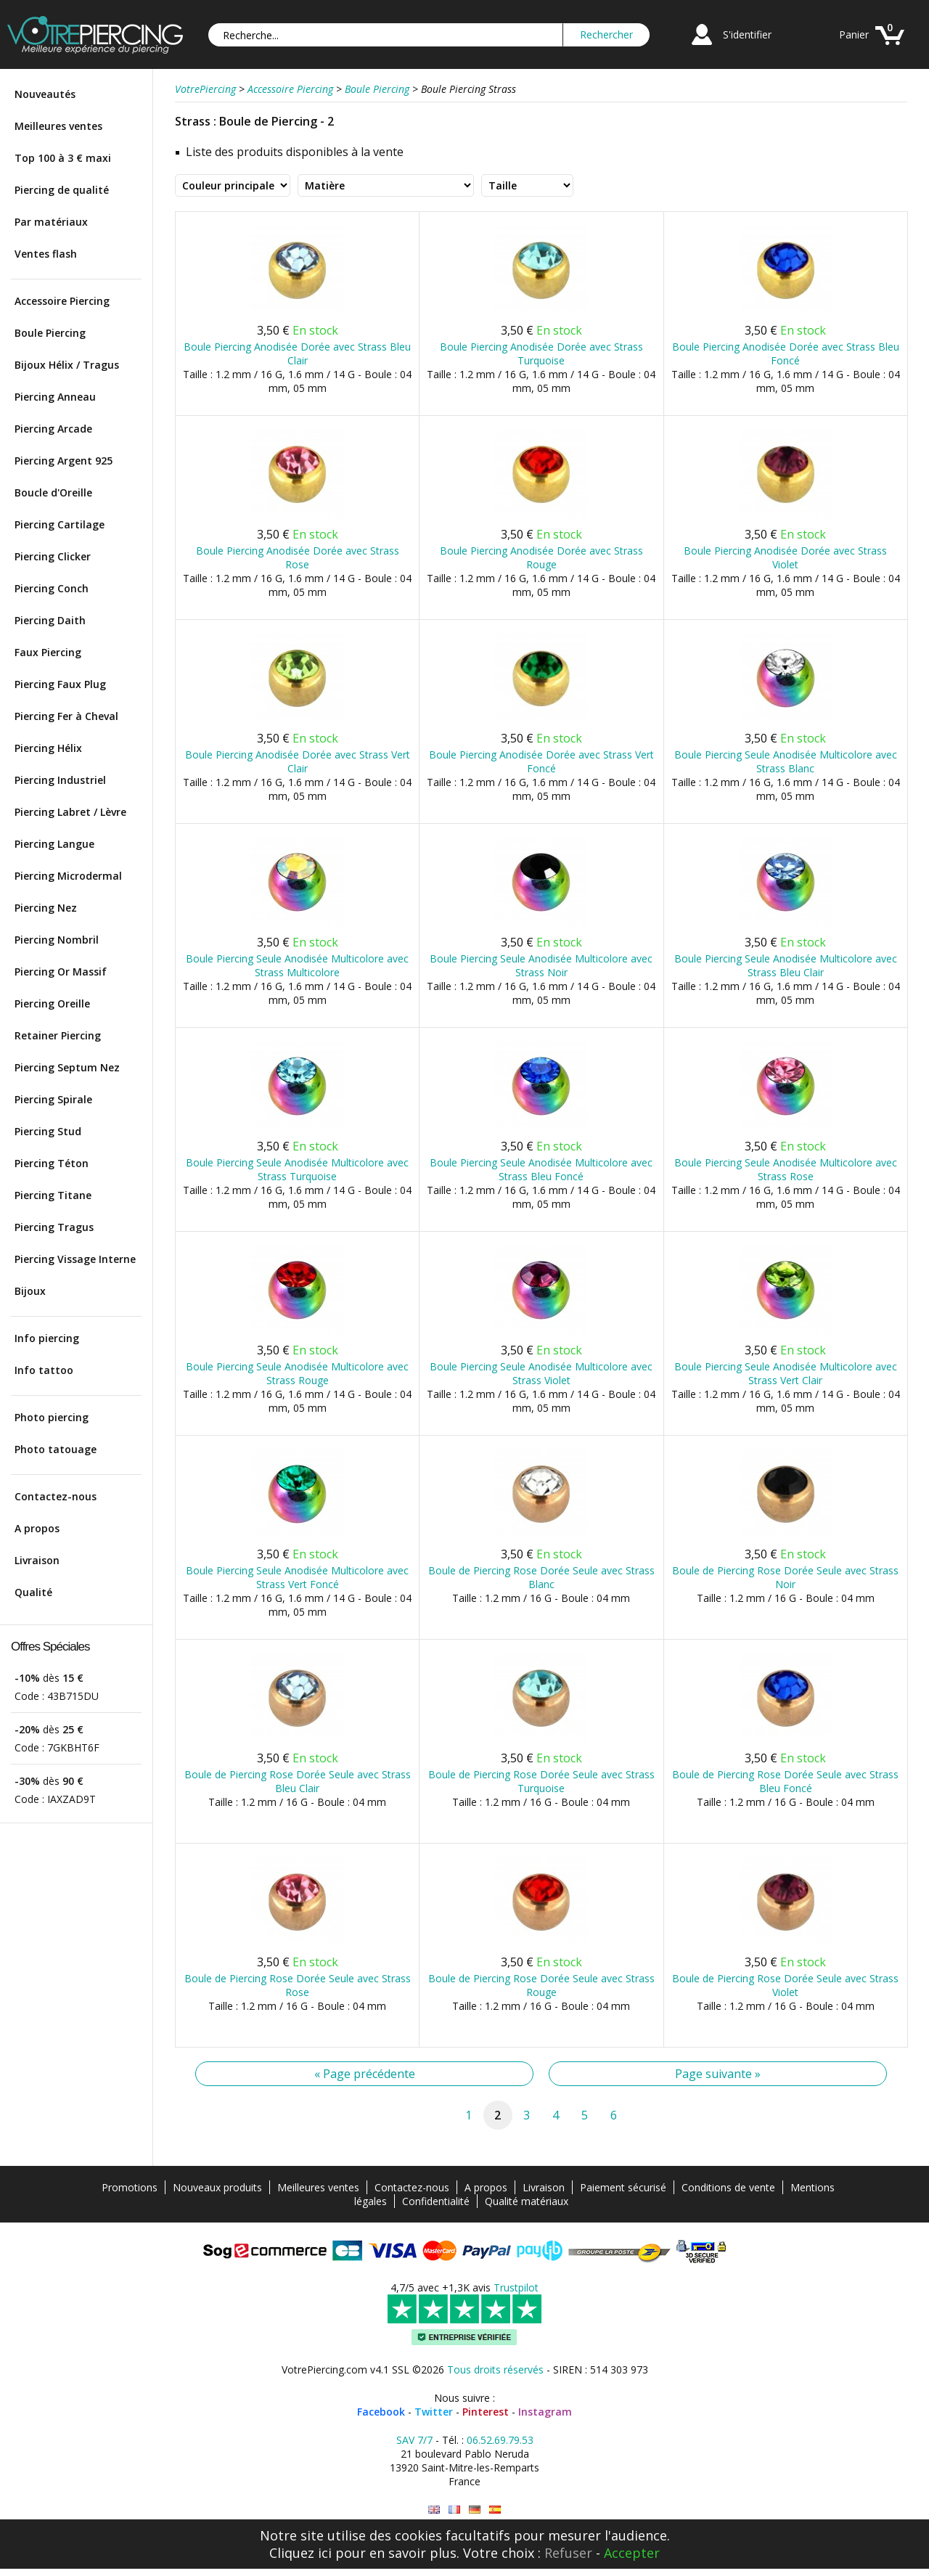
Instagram (545, 2411)
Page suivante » (718, 2074)
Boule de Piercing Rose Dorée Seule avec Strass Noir (785, 1577)
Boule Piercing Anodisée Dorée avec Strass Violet (785, 557)
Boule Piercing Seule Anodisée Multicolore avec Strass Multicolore (297, 965)
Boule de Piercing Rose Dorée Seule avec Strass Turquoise (541, 1781)
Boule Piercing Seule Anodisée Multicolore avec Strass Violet (541, 1373)
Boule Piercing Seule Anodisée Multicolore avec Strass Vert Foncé (297, 1577)
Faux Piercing (48, 652)
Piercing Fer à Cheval (66, 716)
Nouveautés (45, 94)
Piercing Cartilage (60, 524)
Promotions (129, 2187)
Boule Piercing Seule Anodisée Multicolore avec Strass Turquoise (297, 1169)
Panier (854, 34)
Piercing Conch (52, 588)
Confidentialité (436, 2201)
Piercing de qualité (62, 190)
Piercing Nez (46, 908)
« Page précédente (364, 2074)
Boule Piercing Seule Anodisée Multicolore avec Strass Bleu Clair (785, 965)
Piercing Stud (48, 1131)
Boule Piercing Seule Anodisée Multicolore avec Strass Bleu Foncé (541, 1169)
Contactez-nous (56, 1496)
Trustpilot (516, 2287)
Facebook (381, 2411)
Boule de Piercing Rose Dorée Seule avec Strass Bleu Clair (297, 1781)
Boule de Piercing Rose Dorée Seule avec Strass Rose (297, 1985)
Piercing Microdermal (68, 876)
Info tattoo (44, 1370)
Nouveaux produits (217, 2187)
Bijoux (30, 1291)
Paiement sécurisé (623, 2187)
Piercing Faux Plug (60, 684)
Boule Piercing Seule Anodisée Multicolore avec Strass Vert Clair (785, 1373)
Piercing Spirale (53, 1099)
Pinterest (485, 2411)
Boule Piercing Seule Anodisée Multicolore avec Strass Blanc (785, 761)
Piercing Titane (53, 1195)
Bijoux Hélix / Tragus (67, 365)
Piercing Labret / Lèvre (70, 812)
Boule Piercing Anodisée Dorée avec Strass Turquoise (541, 353)
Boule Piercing (50, 333)
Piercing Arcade (53, 429)
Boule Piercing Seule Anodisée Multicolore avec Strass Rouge (297, 1373)
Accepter (632, 2552)
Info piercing (47, 1338)
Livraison (37, 1560)
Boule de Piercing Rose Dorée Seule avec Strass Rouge (541, 1985)
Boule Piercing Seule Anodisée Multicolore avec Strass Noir (541, 965)
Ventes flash (46, 254)
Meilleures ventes (58, 126)
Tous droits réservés (495, 2369)
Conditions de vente (728, 2187)
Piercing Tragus (54, 1227)
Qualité (33, 1592)
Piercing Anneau (55, 397)
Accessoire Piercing (62, 301)
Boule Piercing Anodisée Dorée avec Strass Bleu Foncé (785, 353)
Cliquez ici (300, 2552)
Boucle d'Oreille (53, 492)
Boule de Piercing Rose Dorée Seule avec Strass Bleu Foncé (785, 1781)
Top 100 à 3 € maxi (63, 158)
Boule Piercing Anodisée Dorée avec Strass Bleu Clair (297, 353)
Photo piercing (52, 1417)
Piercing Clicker (53, 556)
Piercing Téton (52, 1163)
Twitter (433, 2411)
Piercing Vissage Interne (75, 1259)
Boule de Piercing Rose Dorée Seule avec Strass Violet (785, 1985)
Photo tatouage (56, 1449)
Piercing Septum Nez (67, 1067)
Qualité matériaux (526, 2201)
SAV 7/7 (414, 2440)
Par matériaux (51, 222)
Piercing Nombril (57, 939)
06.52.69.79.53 (500, 2440)
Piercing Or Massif (61, 971)
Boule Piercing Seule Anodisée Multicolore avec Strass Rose (785, 1169)
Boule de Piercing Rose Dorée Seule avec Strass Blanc (541, 1577)
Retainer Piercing (58, 1035)
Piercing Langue (54, 844)
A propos (37, 1528)
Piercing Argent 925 (63, 460)
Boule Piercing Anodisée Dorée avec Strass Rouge (541, 557)
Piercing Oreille (52, 1003)
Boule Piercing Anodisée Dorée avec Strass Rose (297, 557)
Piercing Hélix (48, 748)
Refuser (568, 2552)
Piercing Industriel (60, 780)
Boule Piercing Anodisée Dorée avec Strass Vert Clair (297, 761)
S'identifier (747, 34)
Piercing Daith (50, 620)
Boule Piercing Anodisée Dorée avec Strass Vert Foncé (541, 761)
